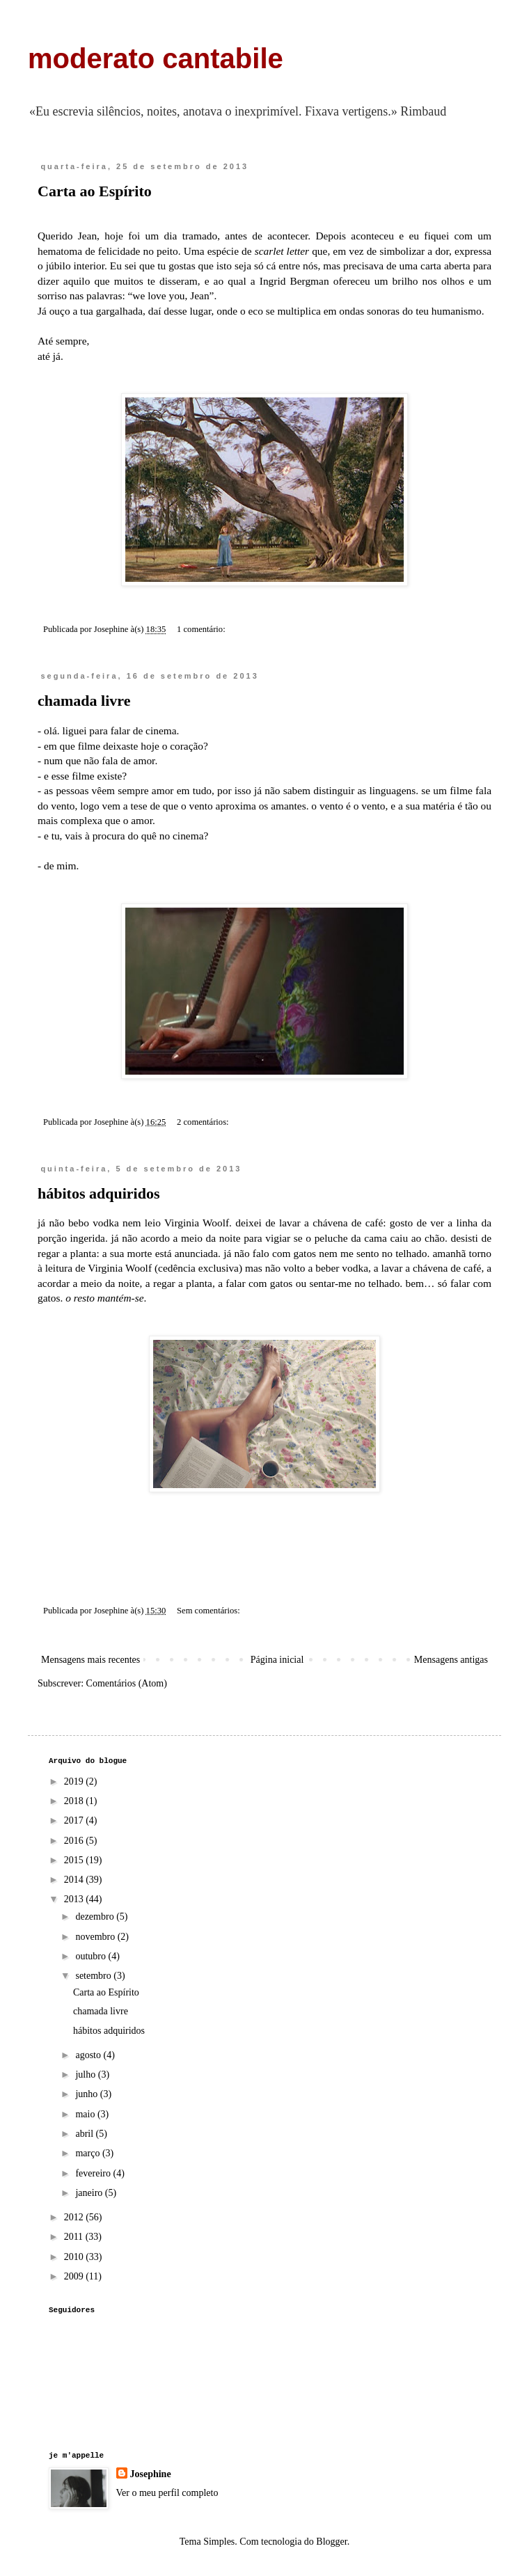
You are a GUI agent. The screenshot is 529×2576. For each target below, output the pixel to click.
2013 (75, 1899)
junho (87, 2094)
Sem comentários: (209, 1610)
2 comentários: (204, 1122)
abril (85, 2133)
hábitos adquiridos (98, 1193)
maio (86, 2114)
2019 (75, 1781)
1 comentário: (202, 629)
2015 (75, 1860)
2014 (75, 1879)
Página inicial (277, 1659)
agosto (89, 2055)
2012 (75, 2217)
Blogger (331, 2541)
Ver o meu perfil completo (167, 2493)
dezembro (95, 1916)
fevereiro (94, 2173)
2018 (75, 1801)
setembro (94, 1975)
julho (86, 2074)
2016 (75, 1840)
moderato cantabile (155, 58)
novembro (96, 1936)
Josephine (150, 2474)
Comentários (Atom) (126, 1683)
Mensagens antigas (451, 1659)
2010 (75, 2257)
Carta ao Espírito (95, 191)
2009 (75, 2276)
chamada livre (84, 700)
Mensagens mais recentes (90, 1659)
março (88, 2153)
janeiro (89, 2193)
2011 (75, 2236)
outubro (91, 1956)
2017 (75, 1820)
